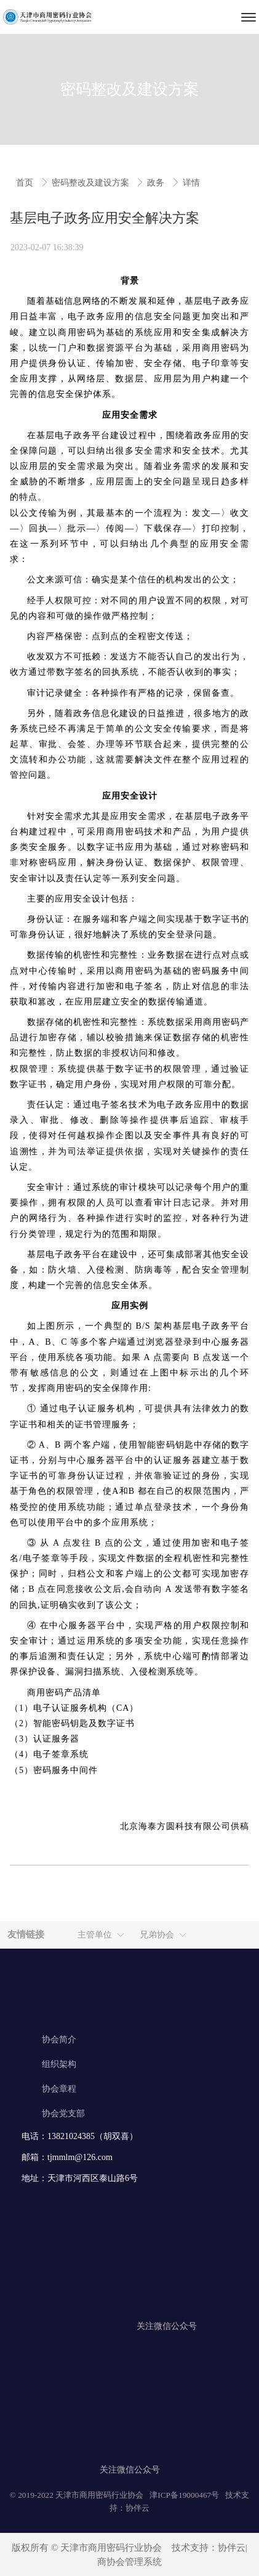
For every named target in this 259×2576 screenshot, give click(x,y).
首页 (26, 182)
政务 (157, 182)
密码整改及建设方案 (92, 182)
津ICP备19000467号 (184, 2495)
